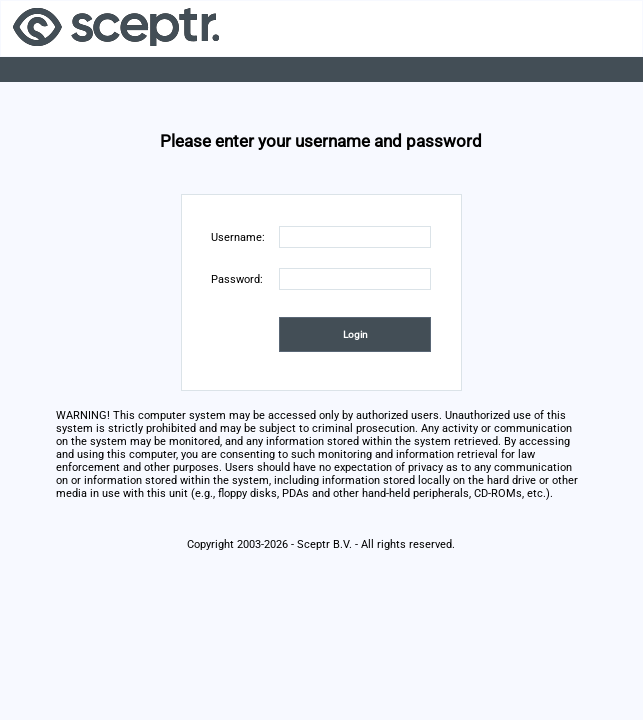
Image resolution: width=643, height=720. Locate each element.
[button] (355, 334)
